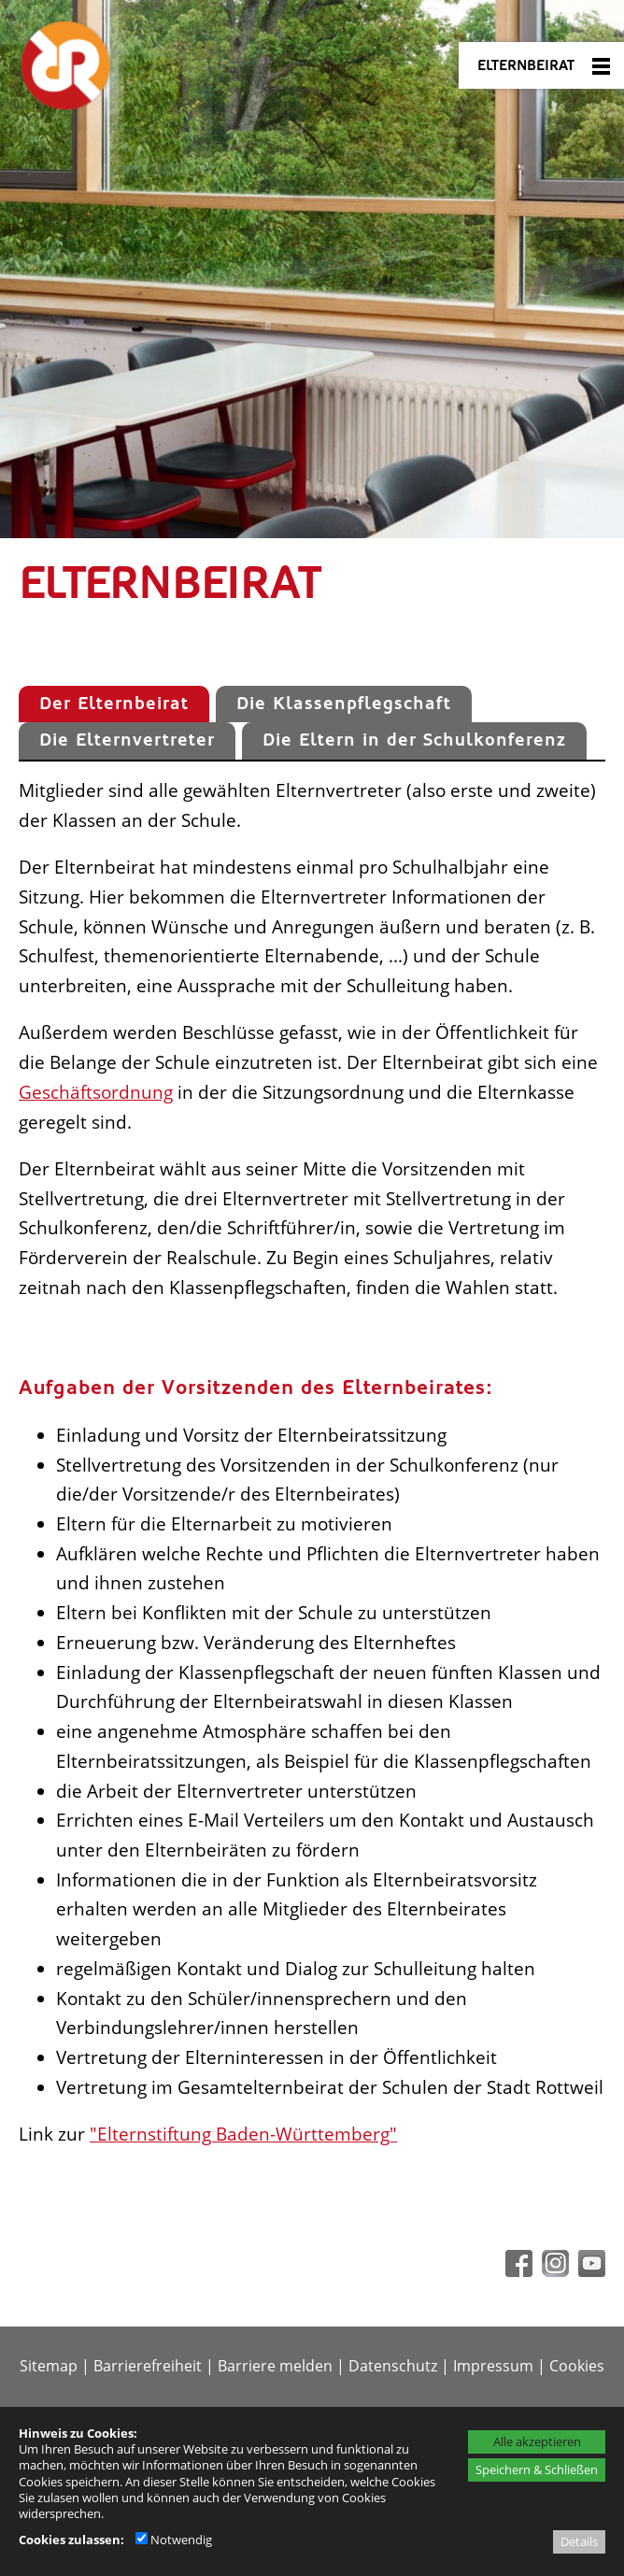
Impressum (493, 2365)
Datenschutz (392, 2365)
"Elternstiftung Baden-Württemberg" (243, 2133)
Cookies (576, 2365)
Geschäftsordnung (96, 1091)
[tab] (114, 704)
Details (579, 2541)
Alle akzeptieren (537, 2441)
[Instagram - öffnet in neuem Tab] (553, 2270)
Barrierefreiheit (147, 2365)
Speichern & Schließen (536, 2469)
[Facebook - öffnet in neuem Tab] (516, 2270)
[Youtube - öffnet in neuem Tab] (589, 2270)
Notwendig (173, 2539)
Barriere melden (275, 2365)
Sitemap (49, 2365)
